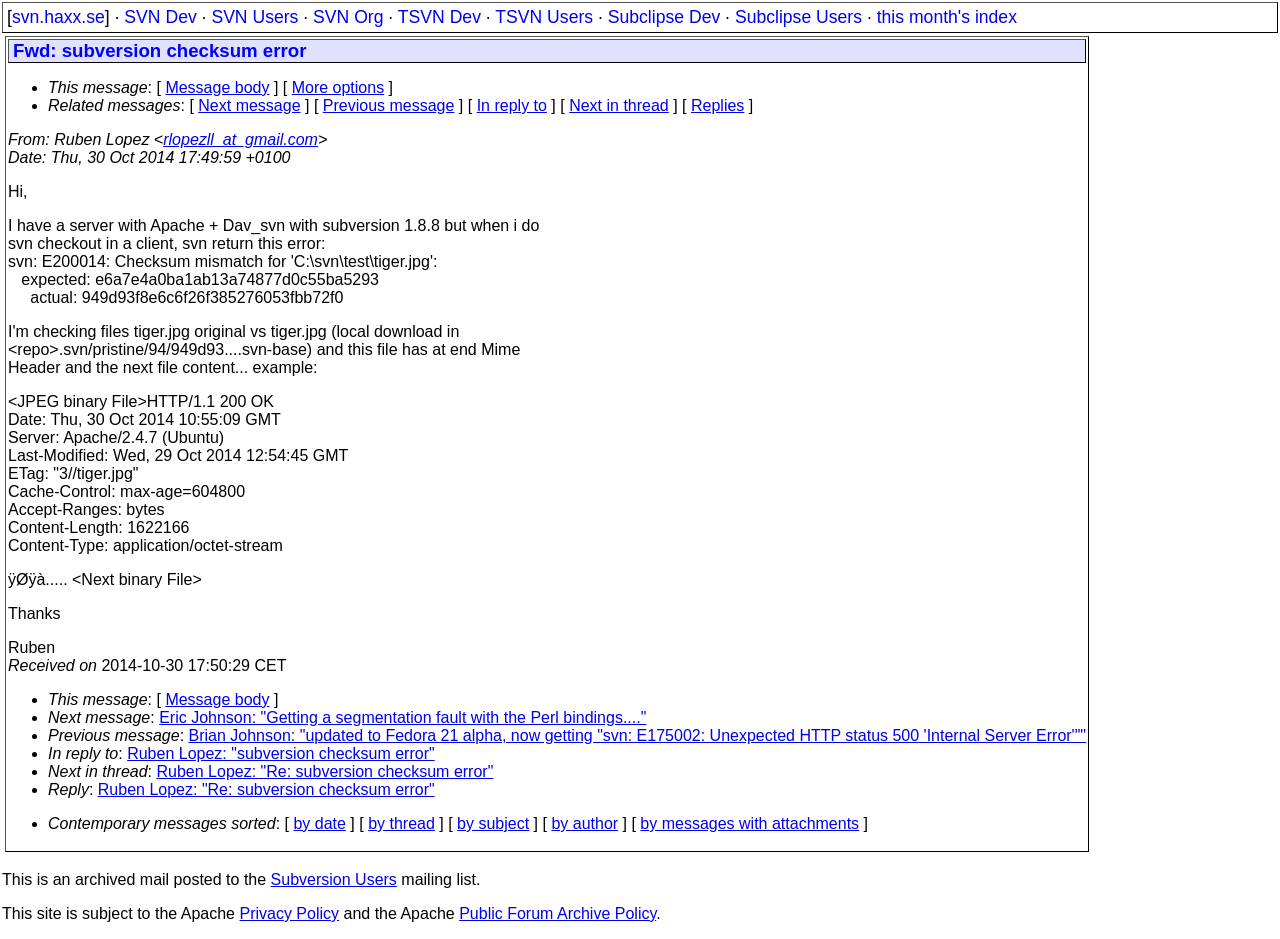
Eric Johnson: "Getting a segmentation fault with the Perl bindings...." (402, 717)
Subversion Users (334, 879)
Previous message (389, 105)
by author (584, 823)
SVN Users (254, 17)
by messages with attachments (749, 823)
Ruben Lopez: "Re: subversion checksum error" (325, 771)
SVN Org (348, 17)
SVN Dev (160, 17)
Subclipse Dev (664, 17)
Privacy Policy (289, 913)
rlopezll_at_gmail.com (240, 139)
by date (319, 823)
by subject (493, 823)
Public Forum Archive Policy (557, 913)
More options (338, 87)
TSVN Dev (439, 17)
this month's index (947, 17)
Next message (249, 105)
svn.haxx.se (58, 17)
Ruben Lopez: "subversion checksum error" (281, 753)
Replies (717, 105)
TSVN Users (544, 17)
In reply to (512, 105)
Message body (217, 87)
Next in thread (619, 105)
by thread (401, 823)
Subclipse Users (798, 17)
